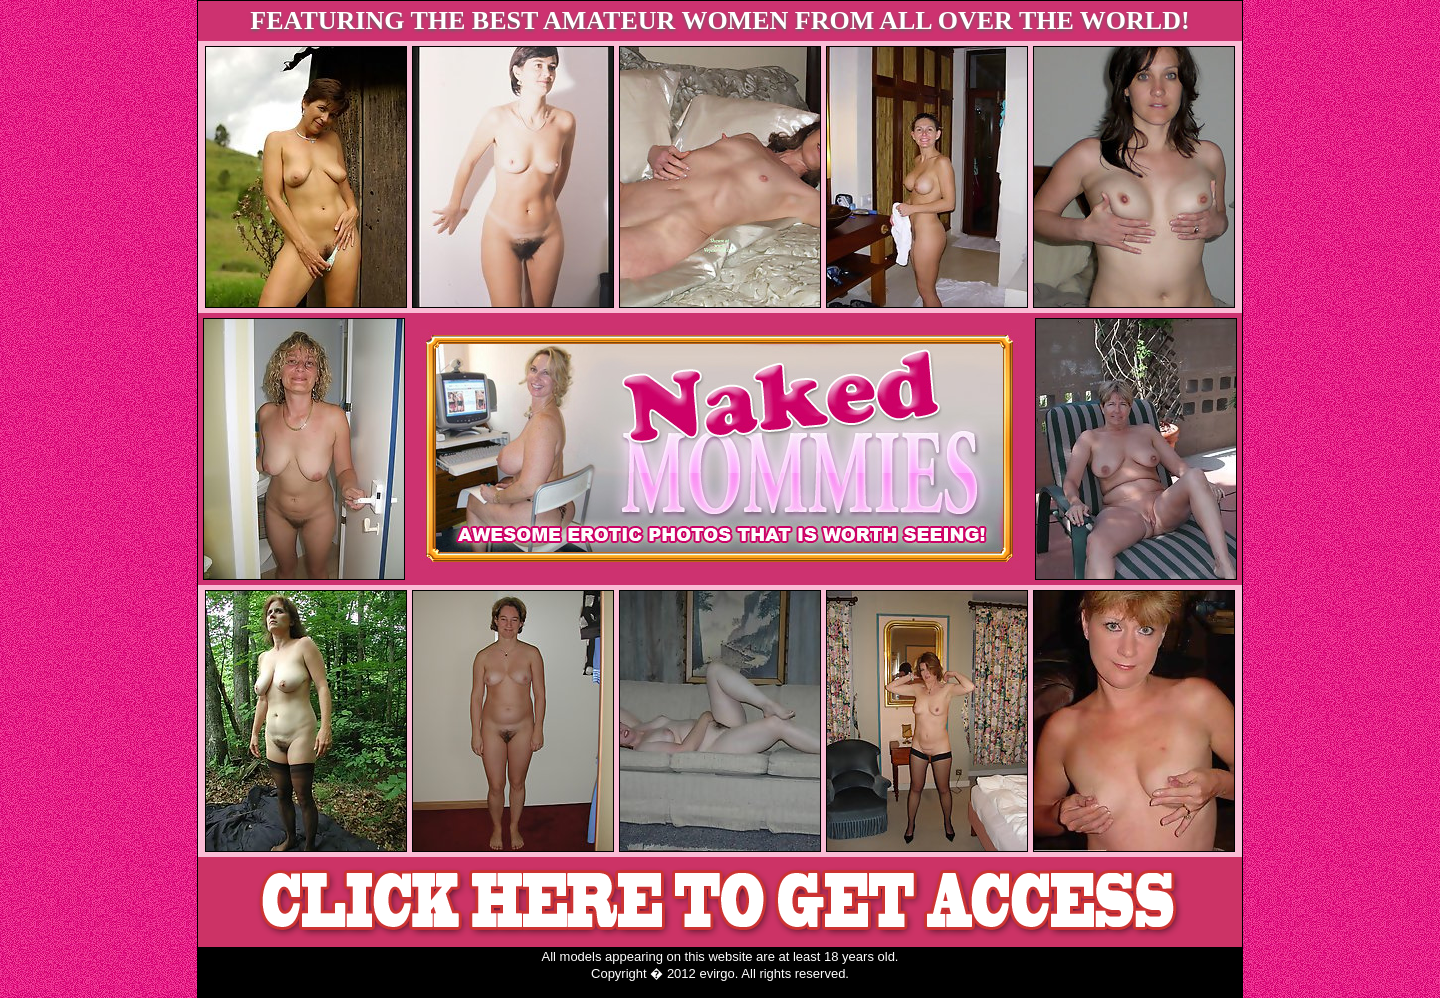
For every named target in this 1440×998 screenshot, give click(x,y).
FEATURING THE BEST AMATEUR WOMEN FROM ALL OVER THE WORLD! (719, 20)
